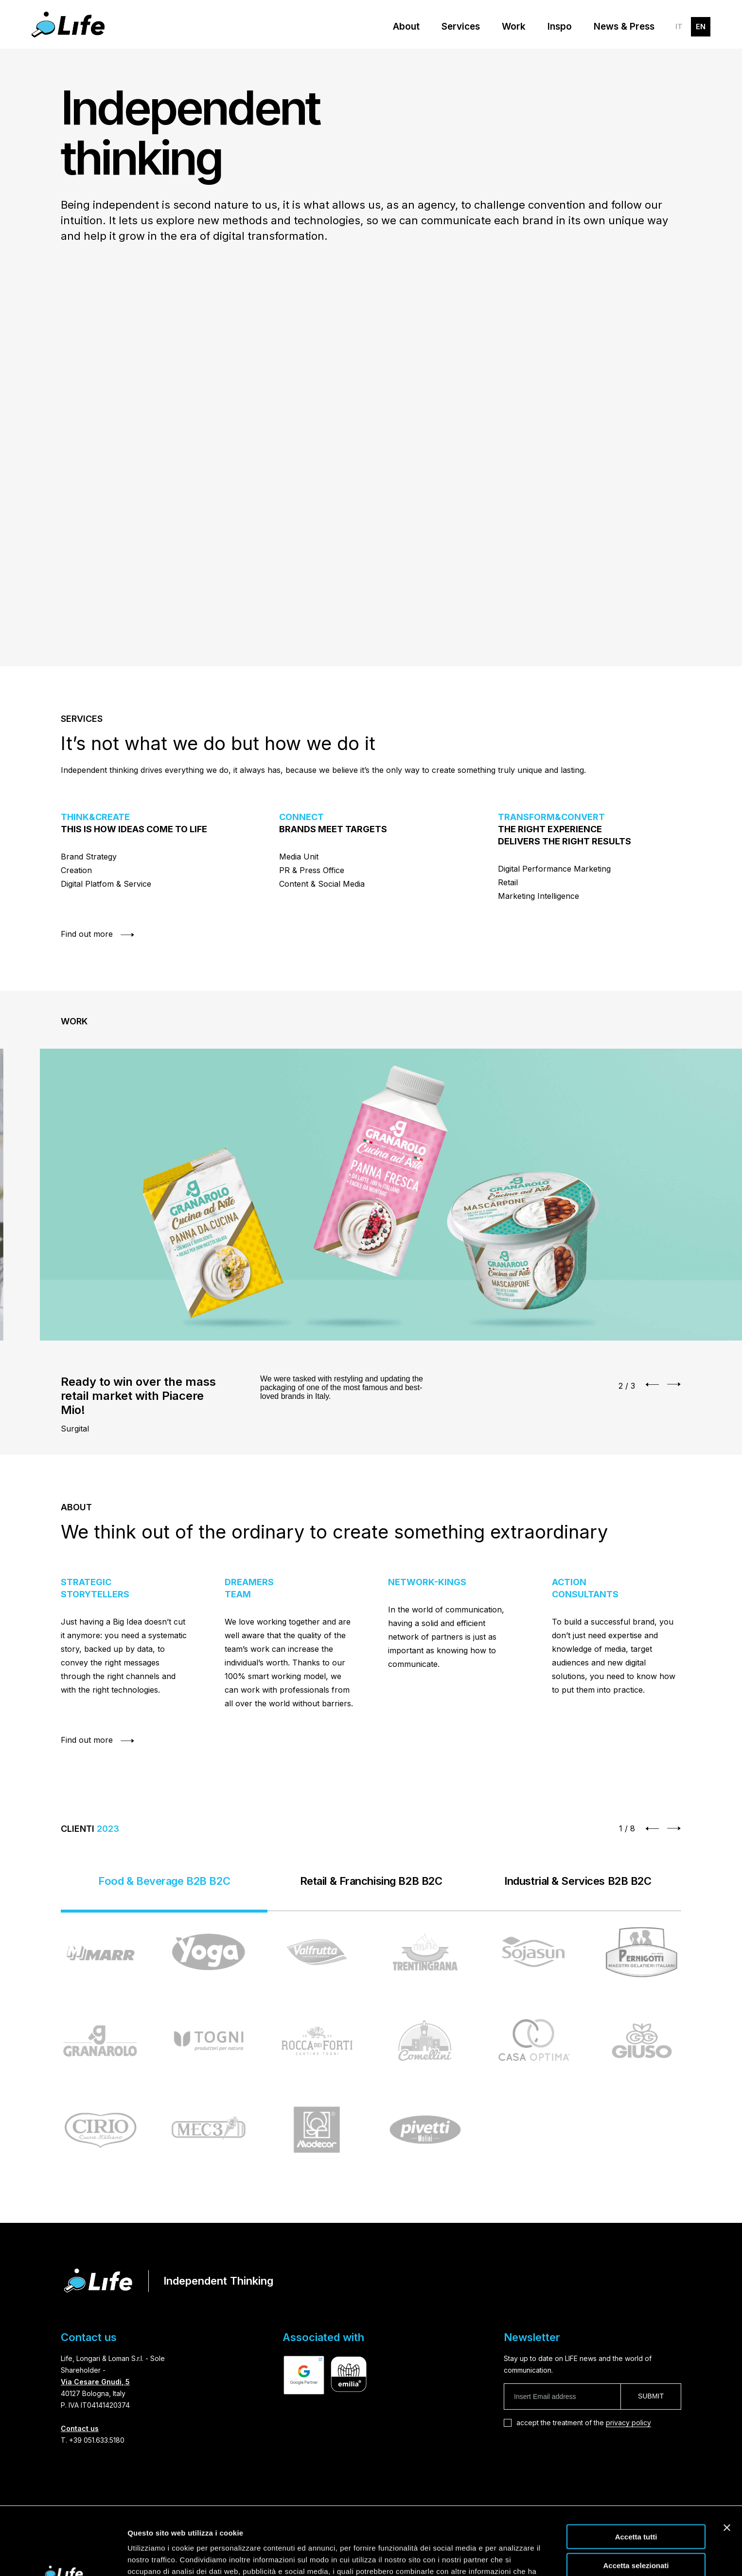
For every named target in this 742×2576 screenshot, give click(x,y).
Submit (651, 2396)
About (406, 26)
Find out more (98, 937)
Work (514, 26)
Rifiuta (636, 2536)
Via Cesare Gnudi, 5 (95, 2382)
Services (461, 26)
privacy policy (628, 2422)
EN (701, 26)
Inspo (560, 26)
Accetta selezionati (636, 2508)
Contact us (80, 2428)
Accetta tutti (636, 2479)
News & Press (624, 26)
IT (679, 26)
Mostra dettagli (511, 2557)
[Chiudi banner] (727, 2470)
